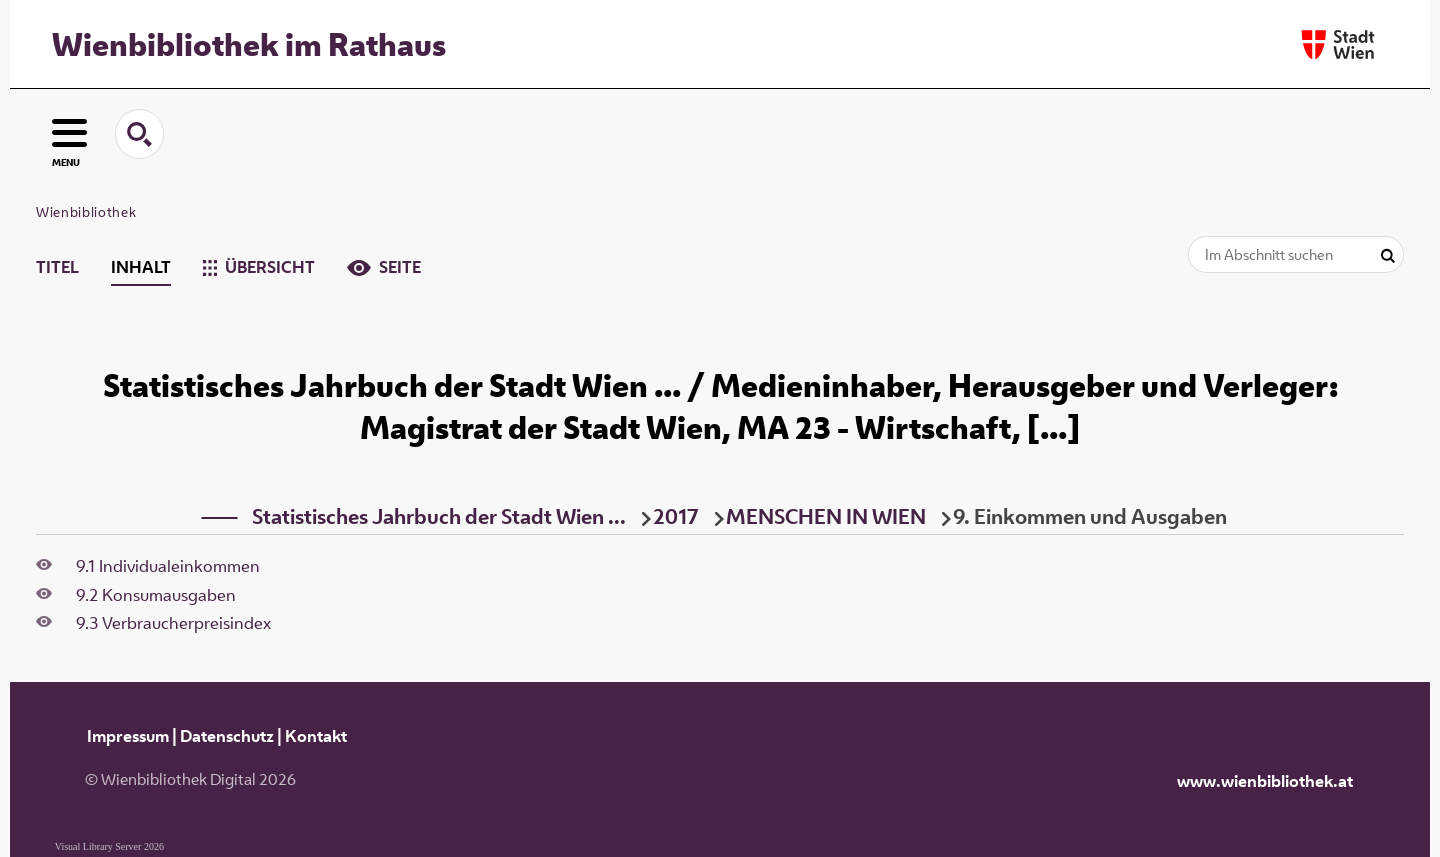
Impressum (128, 736)
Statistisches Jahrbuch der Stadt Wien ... (439, 516)
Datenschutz (227, 736)
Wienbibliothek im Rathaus (249, 44)
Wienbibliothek (86, 212)
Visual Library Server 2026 (109, 846)
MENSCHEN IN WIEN (826, 516)
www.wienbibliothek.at (1265, 781)
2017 (676, 516)
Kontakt (316, 736)
